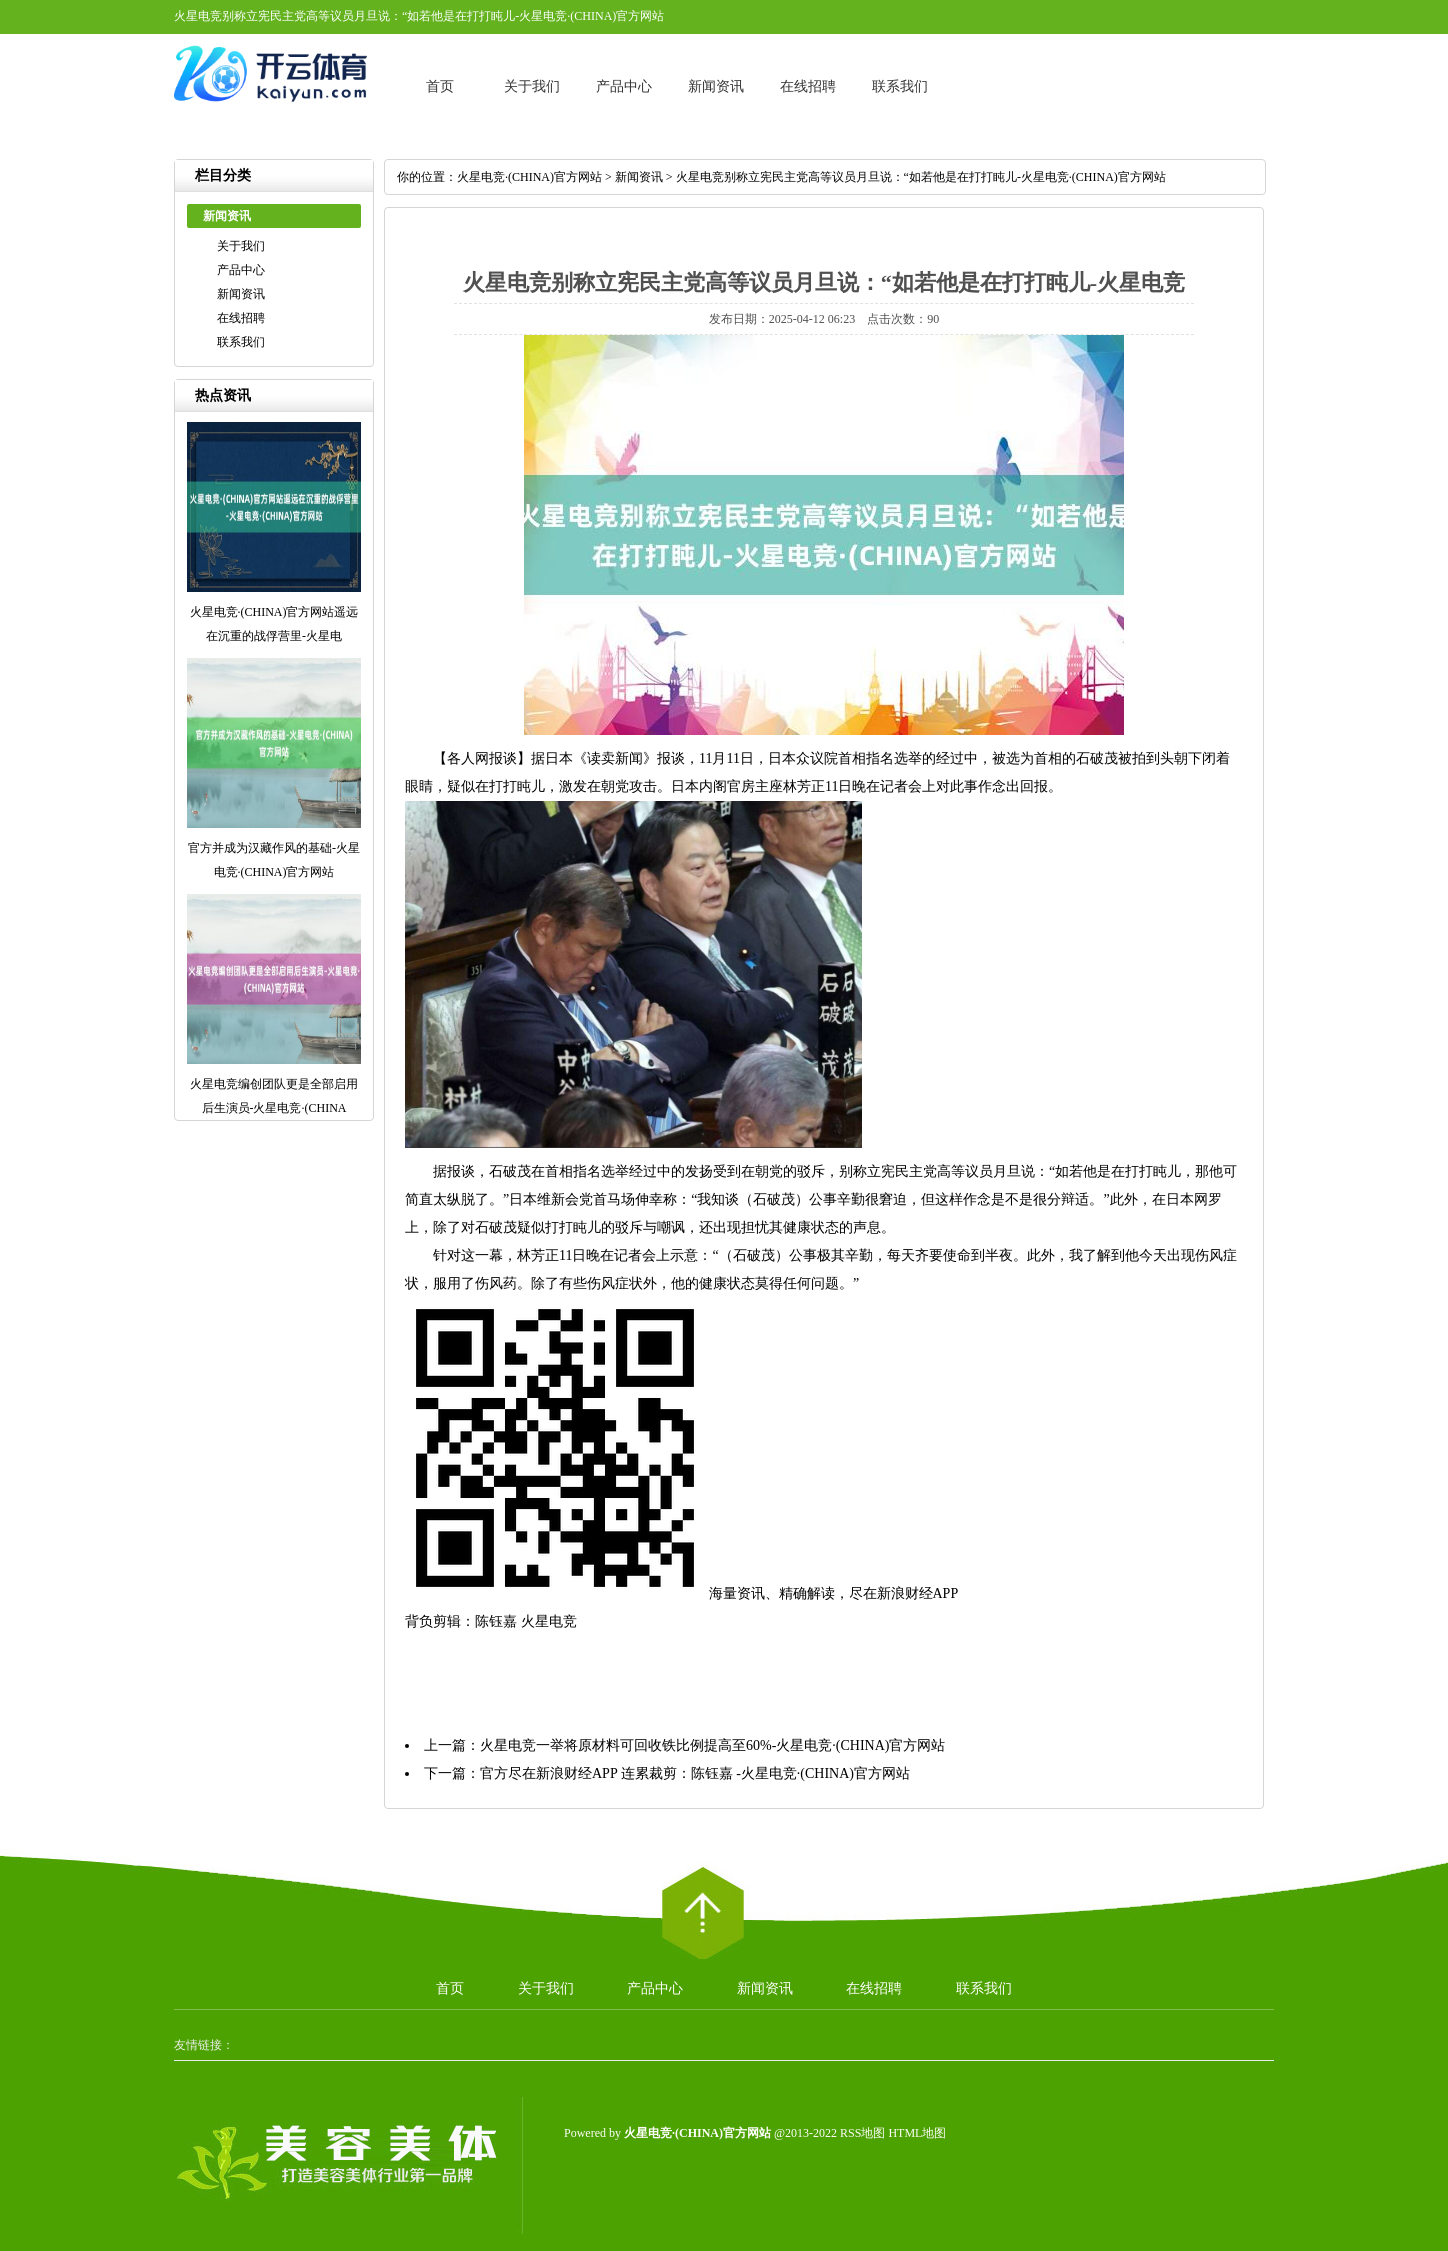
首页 (440, 86)
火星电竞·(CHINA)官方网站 (529, 177)
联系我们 (900, 86)
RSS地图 (862, 2133)
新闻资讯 (716, 86)
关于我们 (532, 86)
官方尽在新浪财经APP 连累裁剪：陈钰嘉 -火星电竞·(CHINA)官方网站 (695, 1773)
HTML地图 (917, 2133)
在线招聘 (808, 86)
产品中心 (624, 86)
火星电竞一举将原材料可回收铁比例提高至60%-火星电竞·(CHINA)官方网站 (712, 1745)
